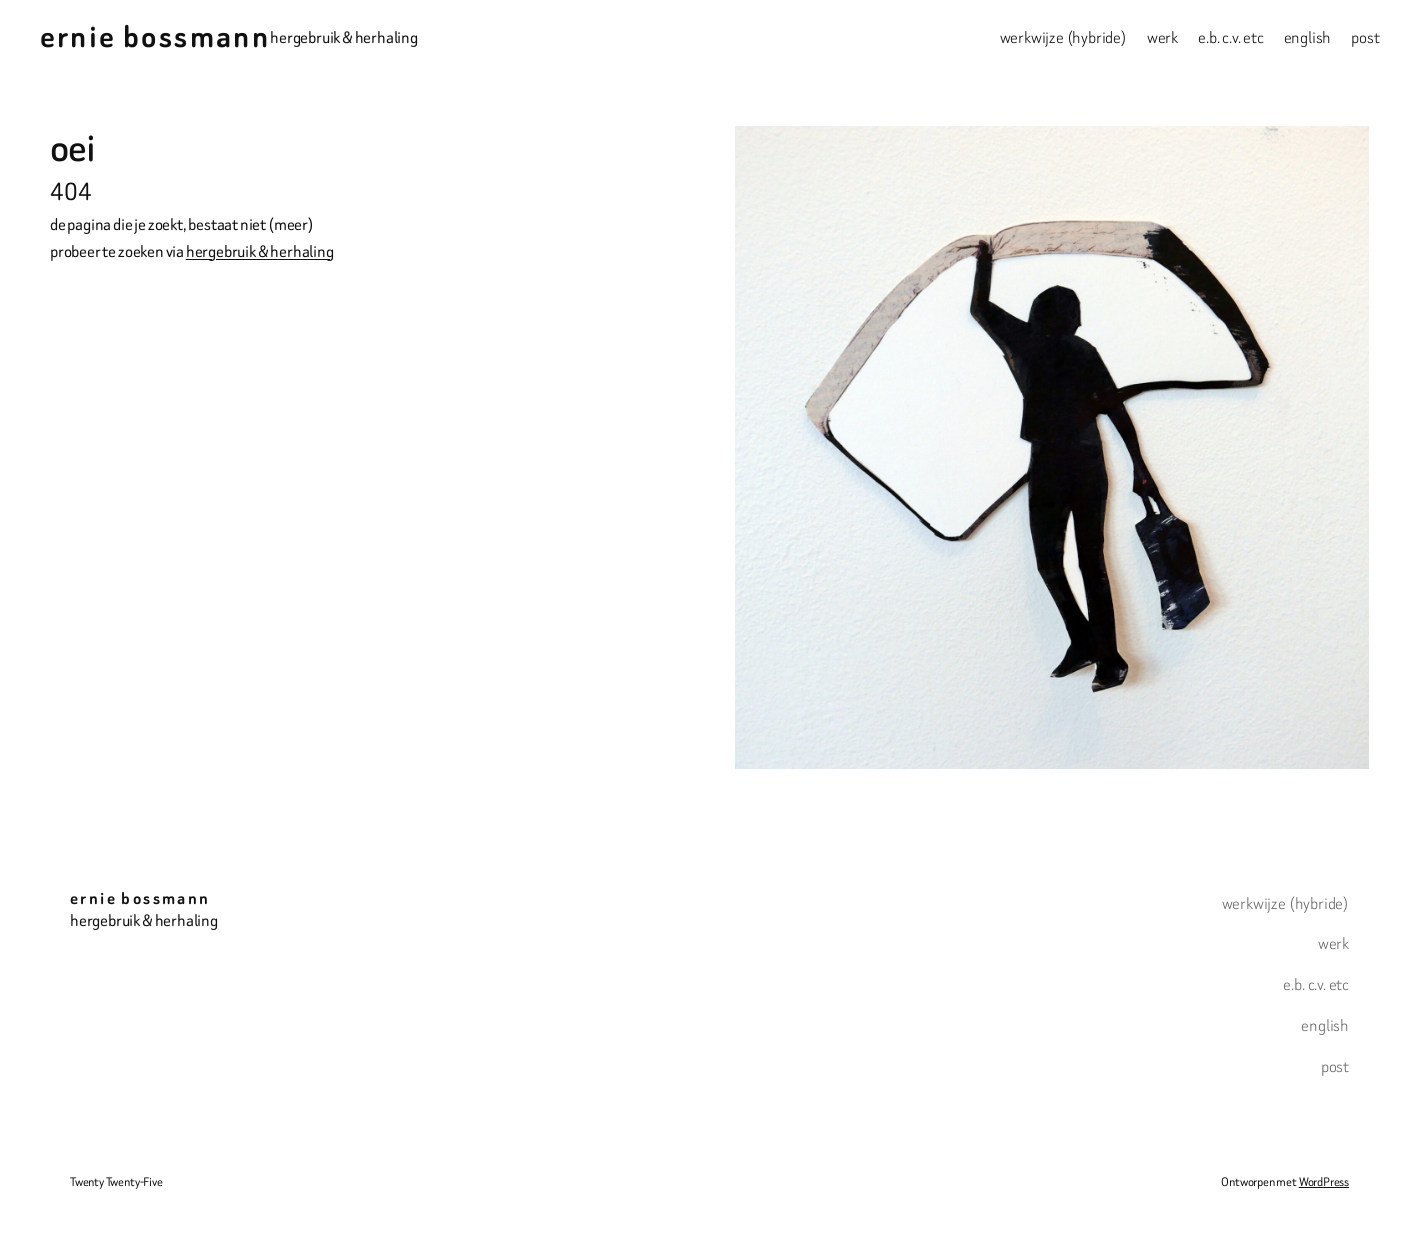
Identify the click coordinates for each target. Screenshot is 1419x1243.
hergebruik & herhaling (260, 251)
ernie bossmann (155, 37)
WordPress (1324, 1181)
